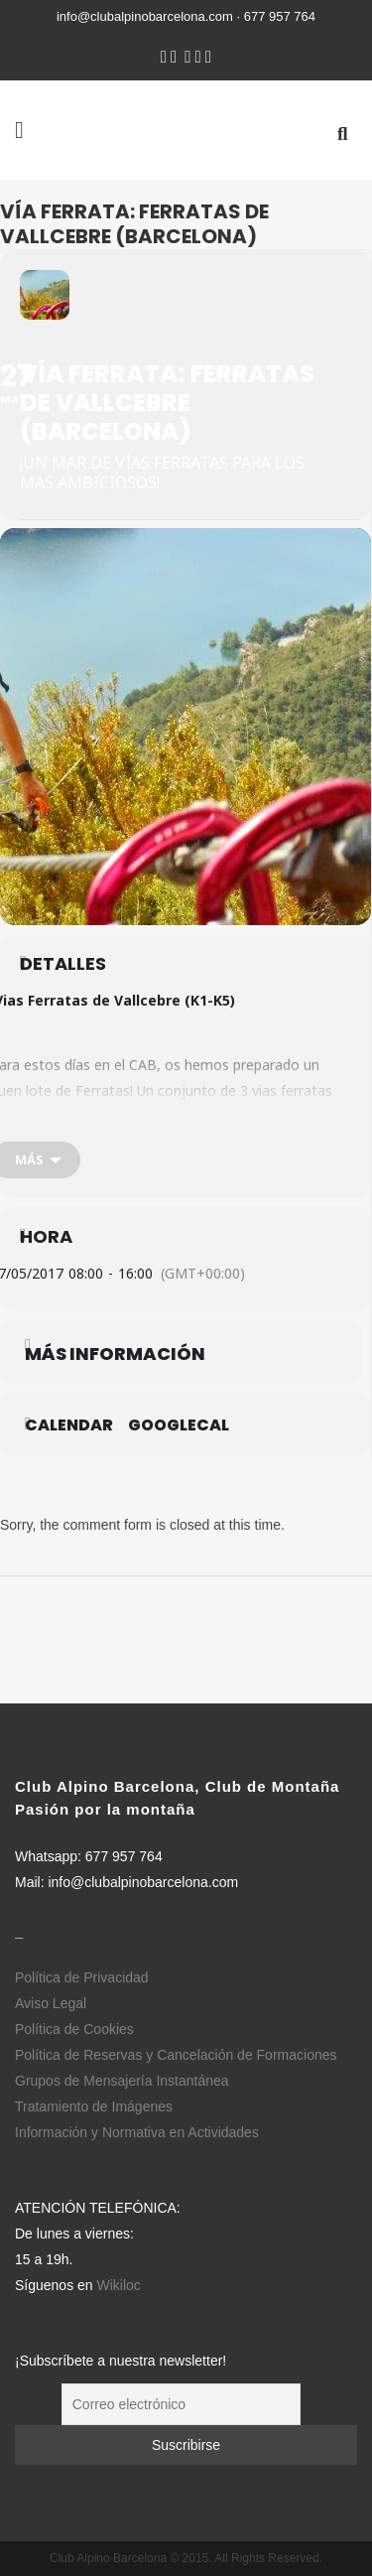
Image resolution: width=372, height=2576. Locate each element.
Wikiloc (119, 2285)
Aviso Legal (50, 2003)
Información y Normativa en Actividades (137, 2132)
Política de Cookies (74, 2029)
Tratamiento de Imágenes (94, 2106)
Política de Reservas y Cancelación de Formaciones (176, 2055)
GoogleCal (178, 1425)
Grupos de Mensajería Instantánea (122, 2081)
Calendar (69, 1425)
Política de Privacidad (82, 1977)
